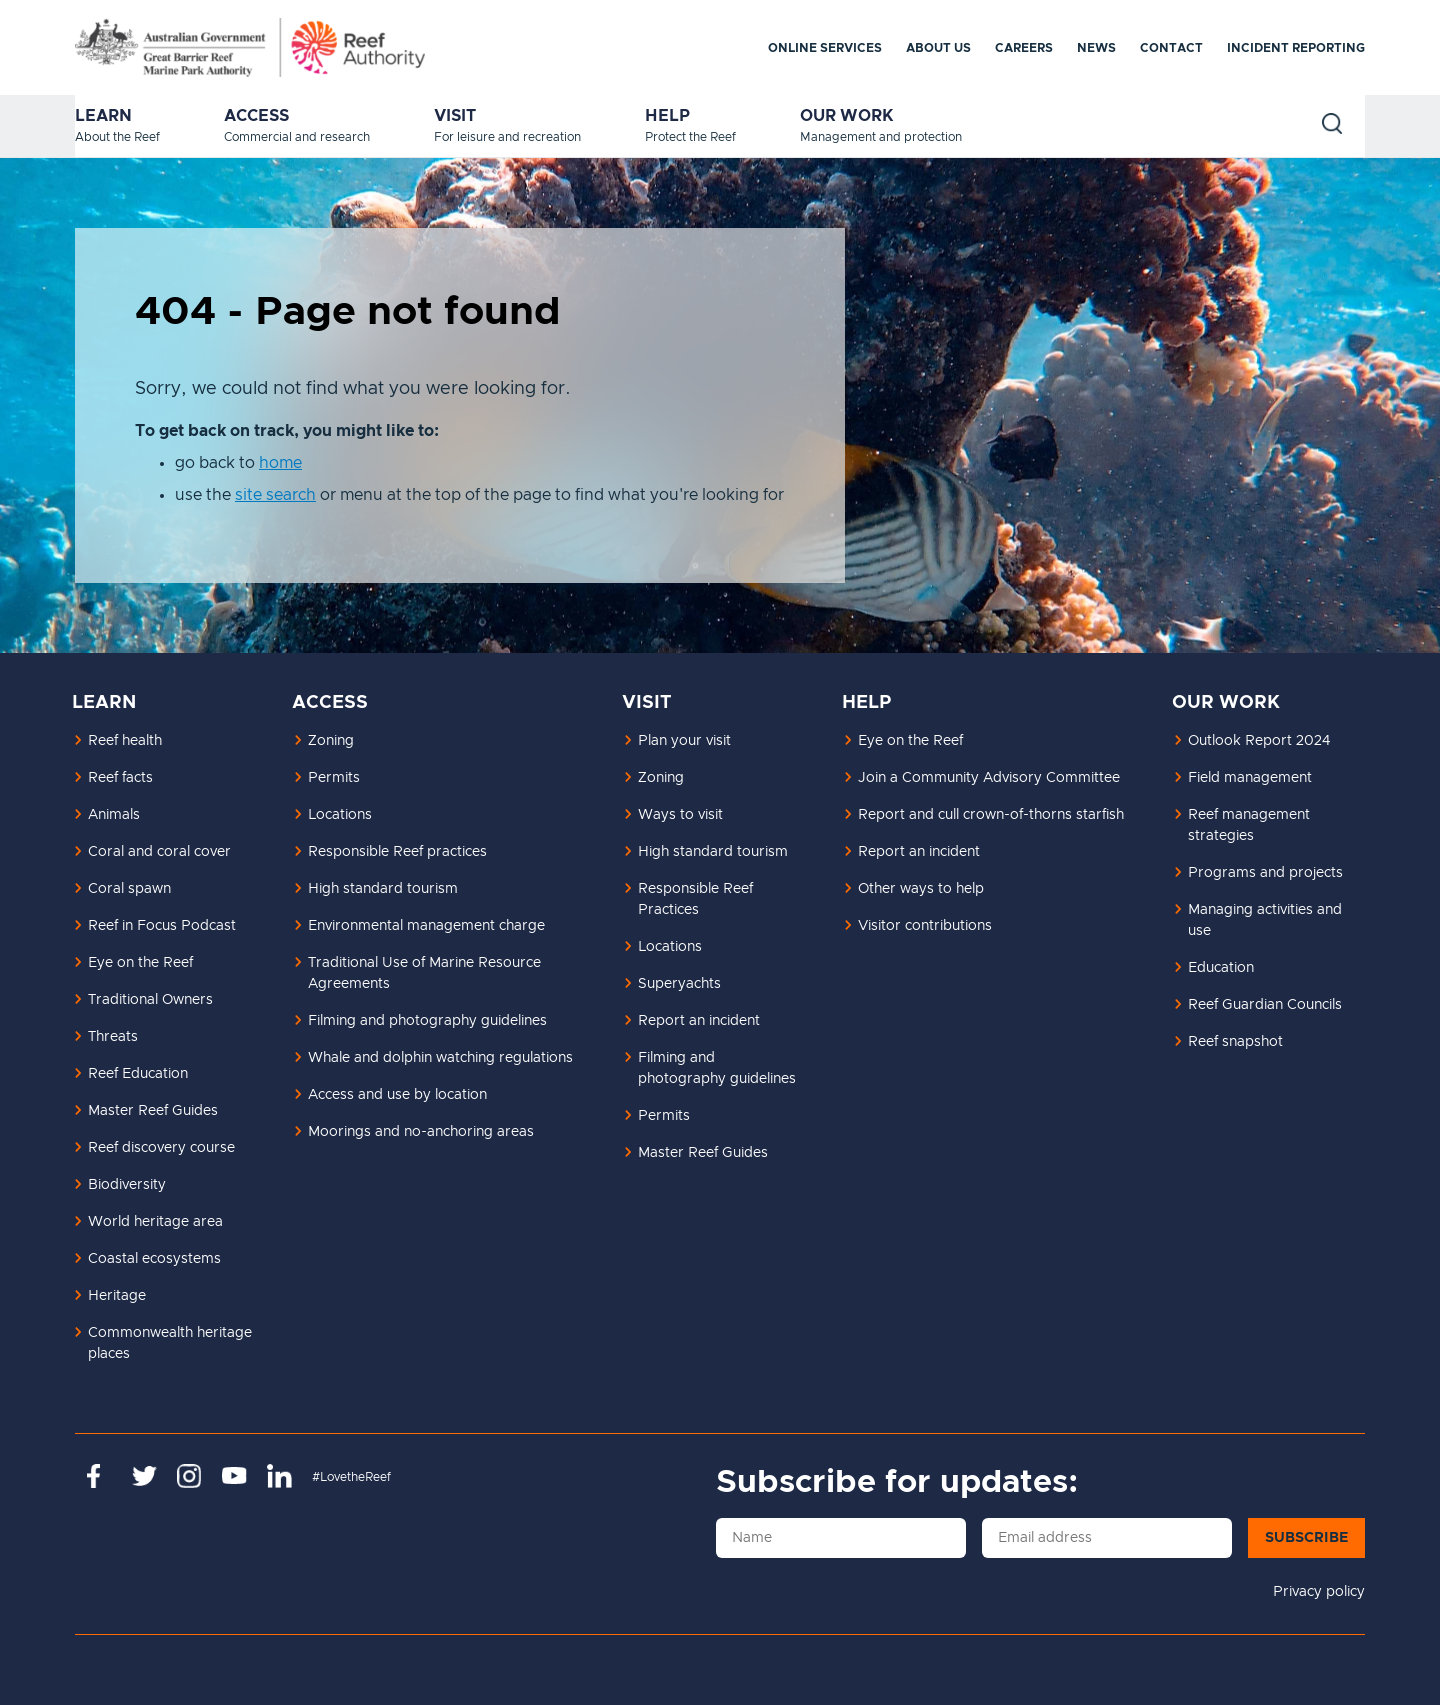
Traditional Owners (150, 1000)
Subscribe (1306, 1538)
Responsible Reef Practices (695, 899)
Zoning (331, 741)
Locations (340, 815)
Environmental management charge (426, 926)
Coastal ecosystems (154, 1259)
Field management (1250, 778)
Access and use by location (397, 1095)
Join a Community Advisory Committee (989, 778)
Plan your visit (684, 741)
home (280, 463)
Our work (847, 116)
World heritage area (155, 1222)
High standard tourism (383, 889)
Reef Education (138, 1074)
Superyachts (679, 984)
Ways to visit (680, 815)
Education (1221, 968)
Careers (1024, 48)
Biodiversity (127, 1185)
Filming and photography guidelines (427, 1021)
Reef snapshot (1235, 1042)
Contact (1171, 48)
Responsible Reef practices (397, 852)
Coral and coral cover (159, 852)
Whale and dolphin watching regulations (440, 1058)
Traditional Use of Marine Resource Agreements (424, 973)
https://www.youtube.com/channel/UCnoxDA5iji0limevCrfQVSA (234, 1476)
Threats (113, 1037)
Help (667, 116)
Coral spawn (129, 889)
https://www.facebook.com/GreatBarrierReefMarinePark (99, 1476)
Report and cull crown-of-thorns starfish (991, 815)
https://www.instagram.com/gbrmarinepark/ (189, 1476)
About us (938, 48)
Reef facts (120, 778)
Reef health (125, 741)
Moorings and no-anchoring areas (421, 1132)
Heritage (117, 1296)
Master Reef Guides (153, 1111)
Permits (334, 778)
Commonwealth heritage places (170, 1343)
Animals (114, 815)
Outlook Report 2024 (1259, 741)
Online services (825, 48)
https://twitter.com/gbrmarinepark (144, 1476)
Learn (103, 116)
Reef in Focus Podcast (162, 926)
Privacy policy (1319, 1592)
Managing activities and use (1265, 920)
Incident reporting (1296, 48)
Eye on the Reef (140, 963)
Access (256, 116)
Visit (455, 116)
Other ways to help (921, 889)
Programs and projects (1265, 873)
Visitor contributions (925, 926)
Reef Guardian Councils (1265, 1005)
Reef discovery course (161, 1148)
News (1096, 48)
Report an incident (699, 1021)
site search (275, 495)
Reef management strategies (1249, 825)
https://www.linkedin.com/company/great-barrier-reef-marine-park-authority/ (279, 1476)
